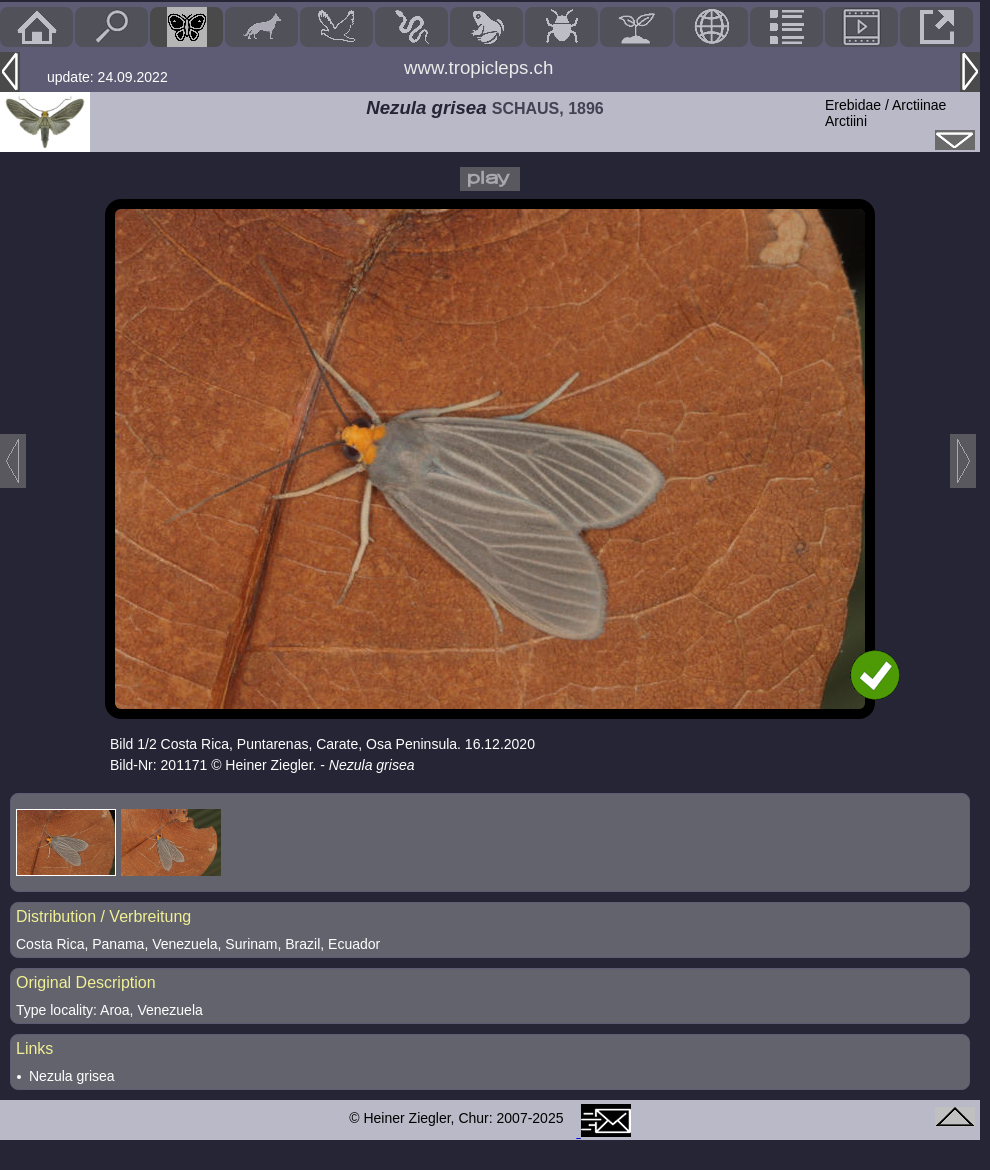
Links (34, 1048)
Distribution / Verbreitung (103, 916)
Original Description (86, 982)
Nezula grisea (72, 1076)
